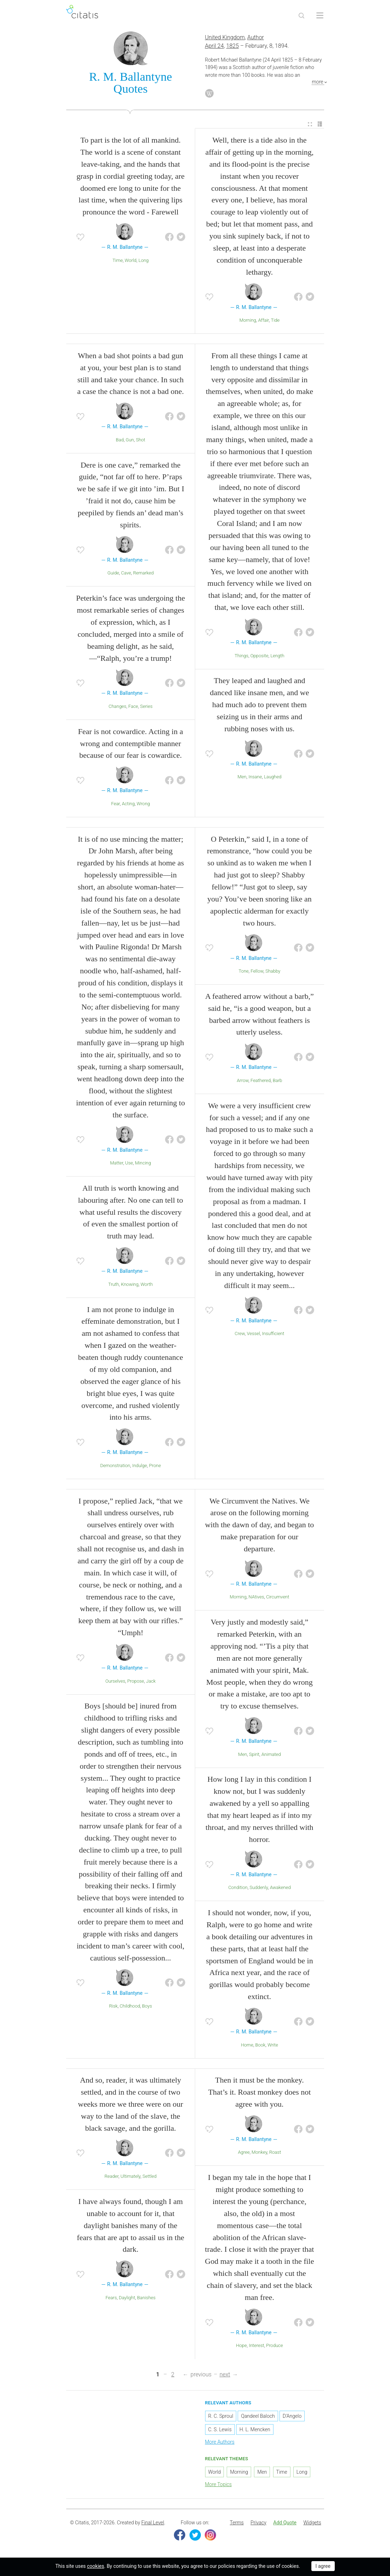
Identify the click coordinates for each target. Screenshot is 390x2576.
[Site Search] (301, 15)
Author (255, 37)
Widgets (312, 2522)
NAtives (256, 1597)
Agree (244, 2152)
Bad (120, 439)
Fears (111, 2297)
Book (260, 2045)
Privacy (258, 2522)
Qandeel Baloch (258, 2416)
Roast (275, 2152)
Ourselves (115, 1681)
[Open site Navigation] (320, 15)
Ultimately (130, 2176)
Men (242, 776)
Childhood (130, 2006)
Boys (147, 2006)
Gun (130, 439)
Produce (274, 2345)
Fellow (256, 971)
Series (146, 706)
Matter (116, 1163)
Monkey (259, 2152)
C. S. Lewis (220, 2429)
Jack (151, 1681)
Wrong (143, 803)
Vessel (253, 1333)
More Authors (219, 2442)
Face (133, 706)
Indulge (139, 1465)
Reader (111, 2176)
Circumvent (277, 1597)
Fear (115, 803)
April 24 (214, 45)
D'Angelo (292, 2416)
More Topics (218, 2484)
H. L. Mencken (254, 2429)
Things (241, 655)
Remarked (143, 573)
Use (129, 1163)
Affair (263, 320)
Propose (135, 1681)
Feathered (260, 1080)
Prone (155, 1465)
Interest (256, 2345)
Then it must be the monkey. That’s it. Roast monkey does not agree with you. (259, 2092)
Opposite (259, 655)
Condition (238, 1887)
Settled (149, 2176)
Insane (255, 776)
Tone (243, 971)
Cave (126, 573)
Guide (113, 573)
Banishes (146, 2297)
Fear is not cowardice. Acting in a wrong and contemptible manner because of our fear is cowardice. (130, 743)
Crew (240, 1333)
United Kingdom (225, 37)
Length (277, 655)
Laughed (272, 776)
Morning (247, 320)
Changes (117, 706)
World (130, 260)
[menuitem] (310, 124)
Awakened (280, 1887)
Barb (277, 1080)
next (225, 2374)
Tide (275, 320)
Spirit (254, 1754)
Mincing (143, 1163)
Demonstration (115, 1465)
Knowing (130, 1284)
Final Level (152, 2522)
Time (117, 260)
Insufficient (273, 1333)
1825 (232, 45)
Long (144, 260)
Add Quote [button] (284, 2522)
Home (247, 2045)
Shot (140, 439)
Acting (128, 803)
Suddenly (259, 1887)
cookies (95, 2566)
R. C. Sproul (220, 2416)
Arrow (242, 1080)
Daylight (127, 2297)
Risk (113, 2006)
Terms (237, 2522)
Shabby (272, 971)
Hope (241, 2345)
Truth (113, 1284)
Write (272, 2045)
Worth (147, 1284)
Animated (271, 1754)
